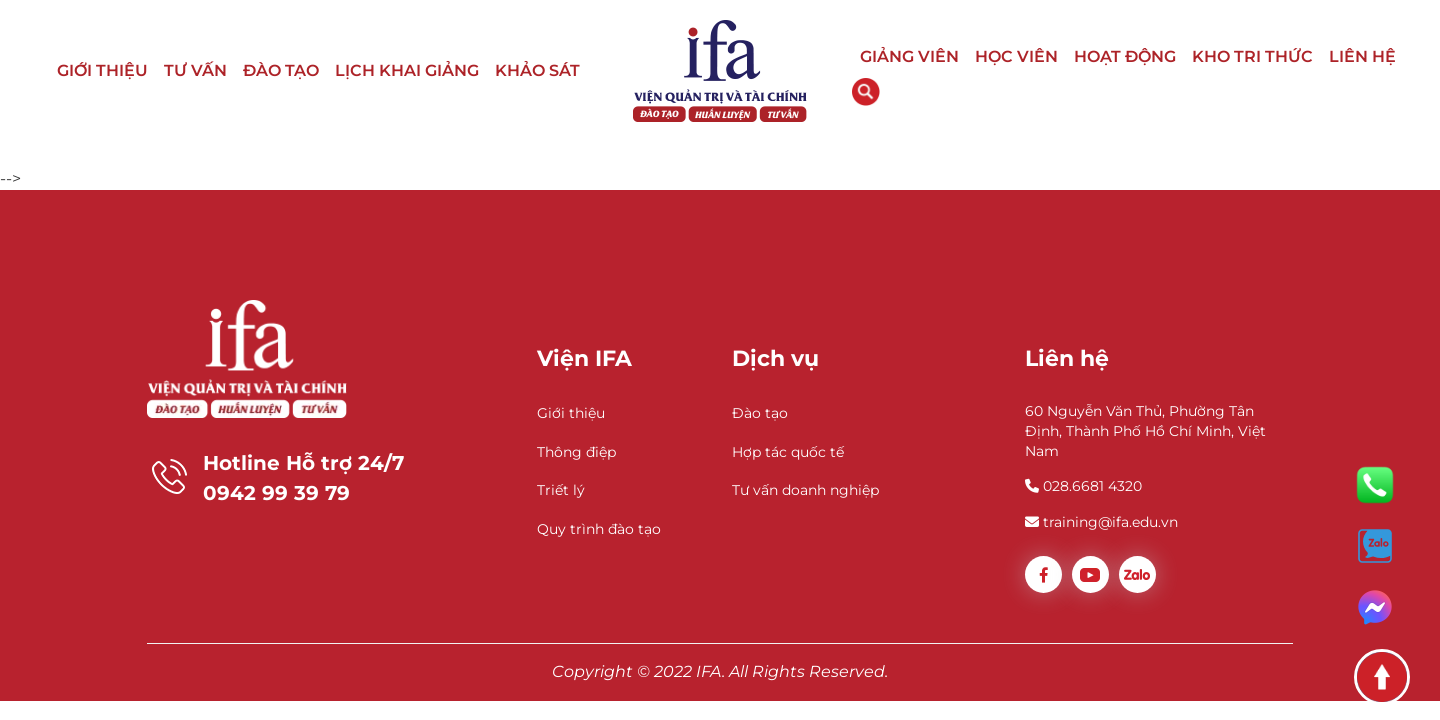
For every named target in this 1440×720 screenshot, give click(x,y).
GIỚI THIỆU (102, 70)
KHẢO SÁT (537, 70)
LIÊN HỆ (1362, 56)
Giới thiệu (571, 413)
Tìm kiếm (866, 92)
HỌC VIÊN (1016, 56)
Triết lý (561, 490)
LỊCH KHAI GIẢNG (407, 70)
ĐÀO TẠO (281, 70)
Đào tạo (760, 413)
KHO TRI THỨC (1252, 56)
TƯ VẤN (195, 70)
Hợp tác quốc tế (788, 452)
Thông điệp (576, 452)
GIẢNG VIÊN (909, 56)
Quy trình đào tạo (599, 529)
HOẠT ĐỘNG (1125, 56)
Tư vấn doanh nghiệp (805, 490)
